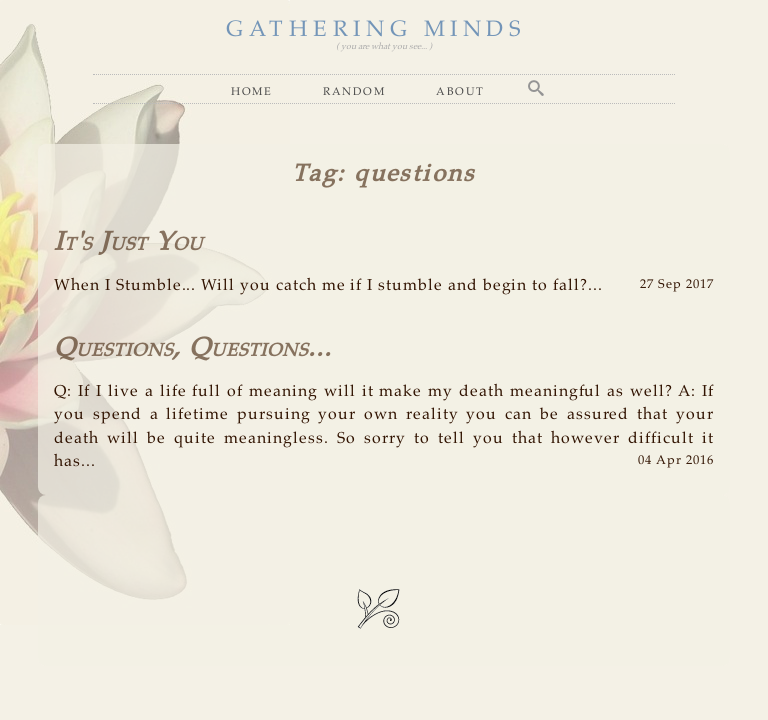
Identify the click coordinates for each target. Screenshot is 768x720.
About (460, 91)
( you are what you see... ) (384, 46)
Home (251, 91)
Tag (314, 174)
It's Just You (128, 242)
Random (354, 91)
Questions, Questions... (193, 348)
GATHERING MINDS (376, 30)
